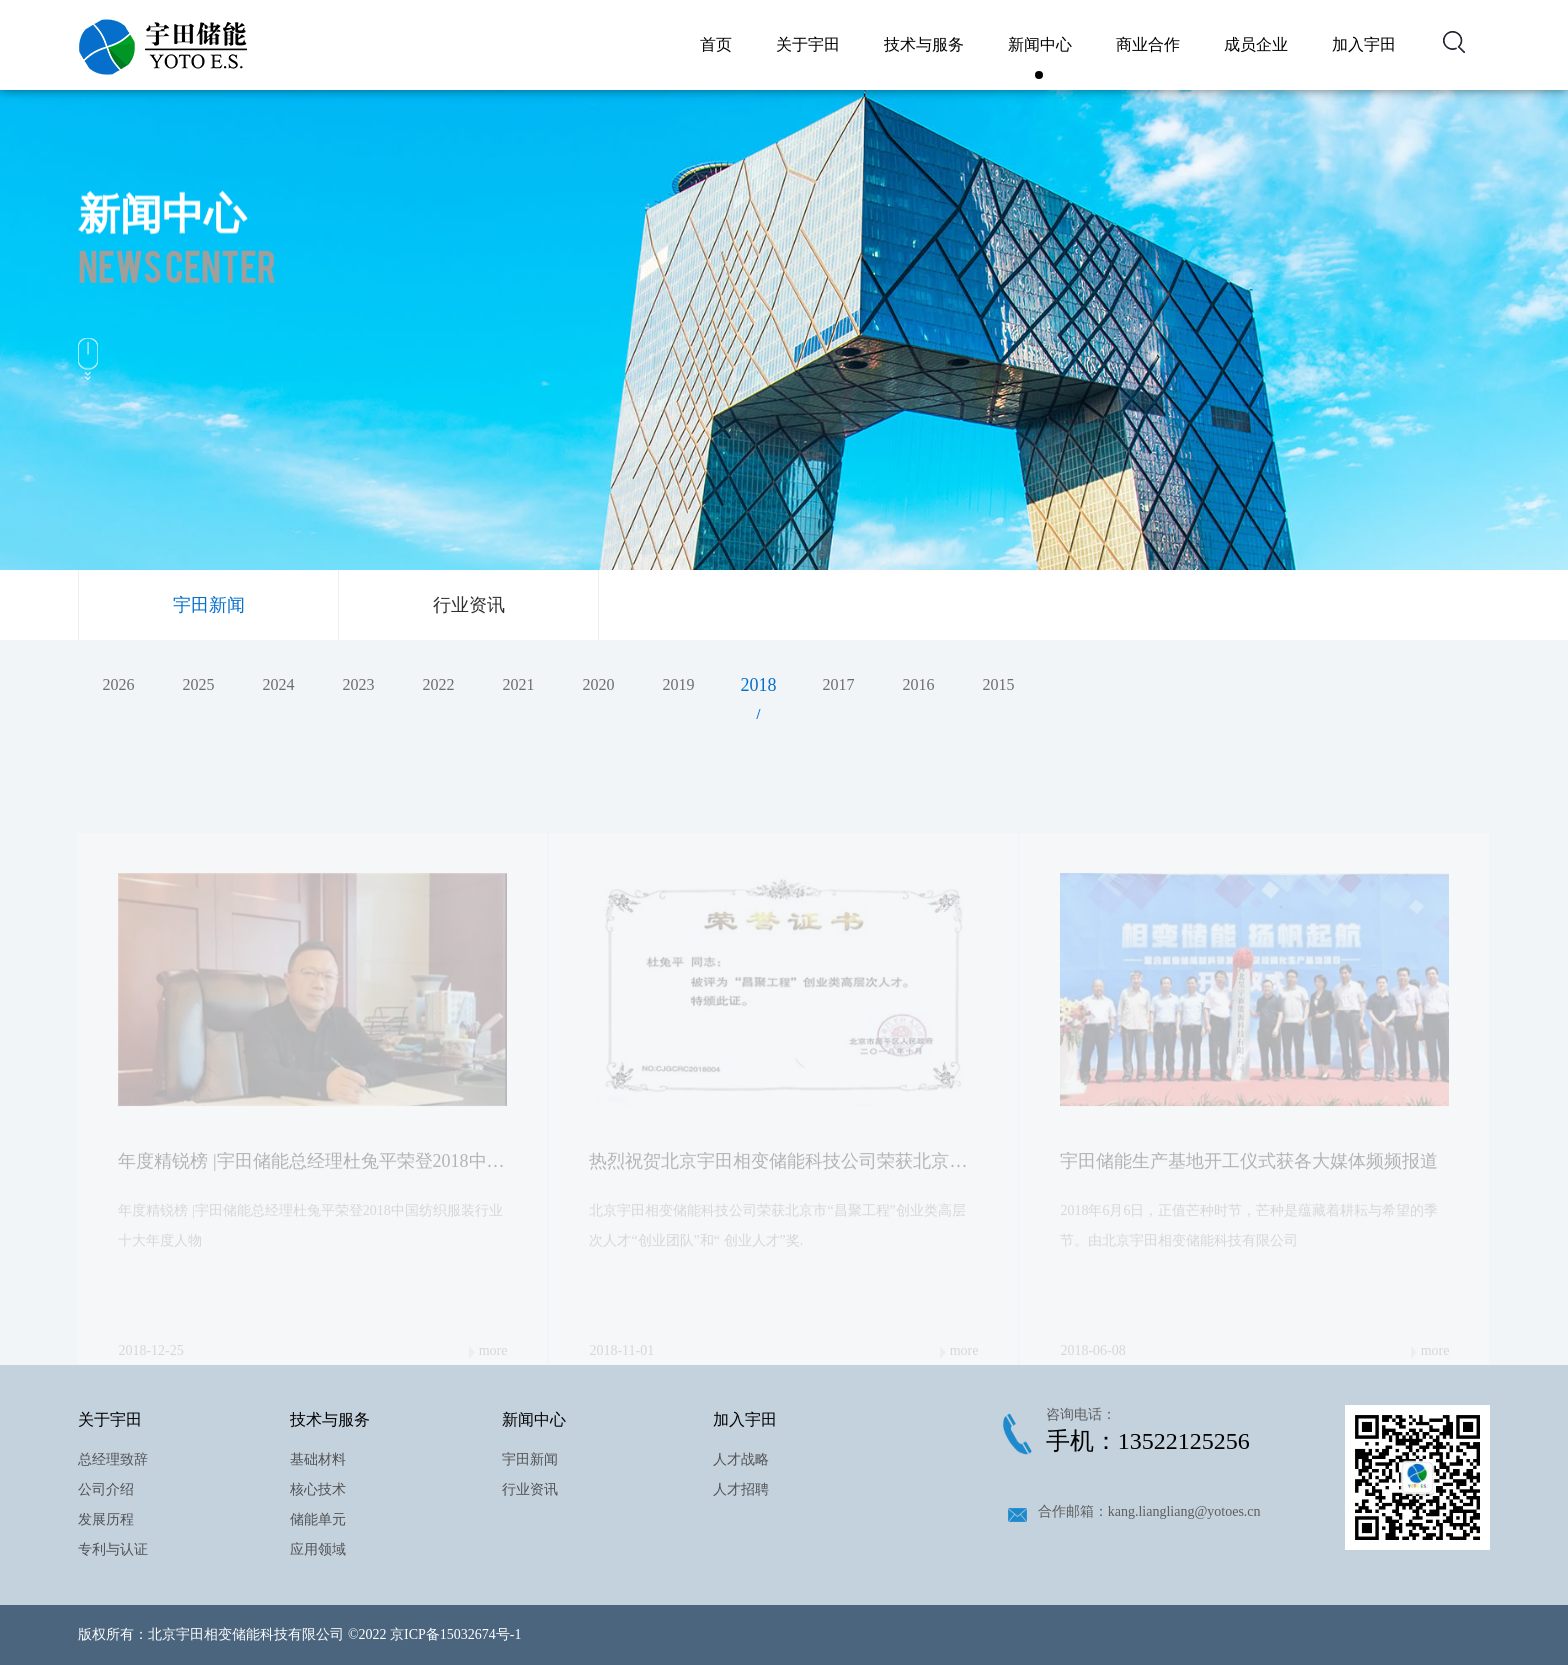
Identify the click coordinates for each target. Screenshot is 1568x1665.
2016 (918, 684)
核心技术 (318, 1489)
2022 (438, 684)
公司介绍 (106, 1489)
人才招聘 (741, 1489)
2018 (758, 685)
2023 (358, 684)
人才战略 (741, 1459)
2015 (998, 684)
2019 (678, 684)
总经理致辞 (113, 1459)
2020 (598, 684)
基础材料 (318, 1459)
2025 (198, 684)
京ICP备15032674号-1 (455, 1634)
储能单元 (318, 1519)
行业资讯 (469, 605)
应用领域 (318, 1549)
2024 (278, 684)
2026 (118, 684)
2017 (838, 684)
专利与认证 (113, 1549)
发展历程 (106, 1519)
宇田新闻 (209, 605)
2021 (518, 684)
